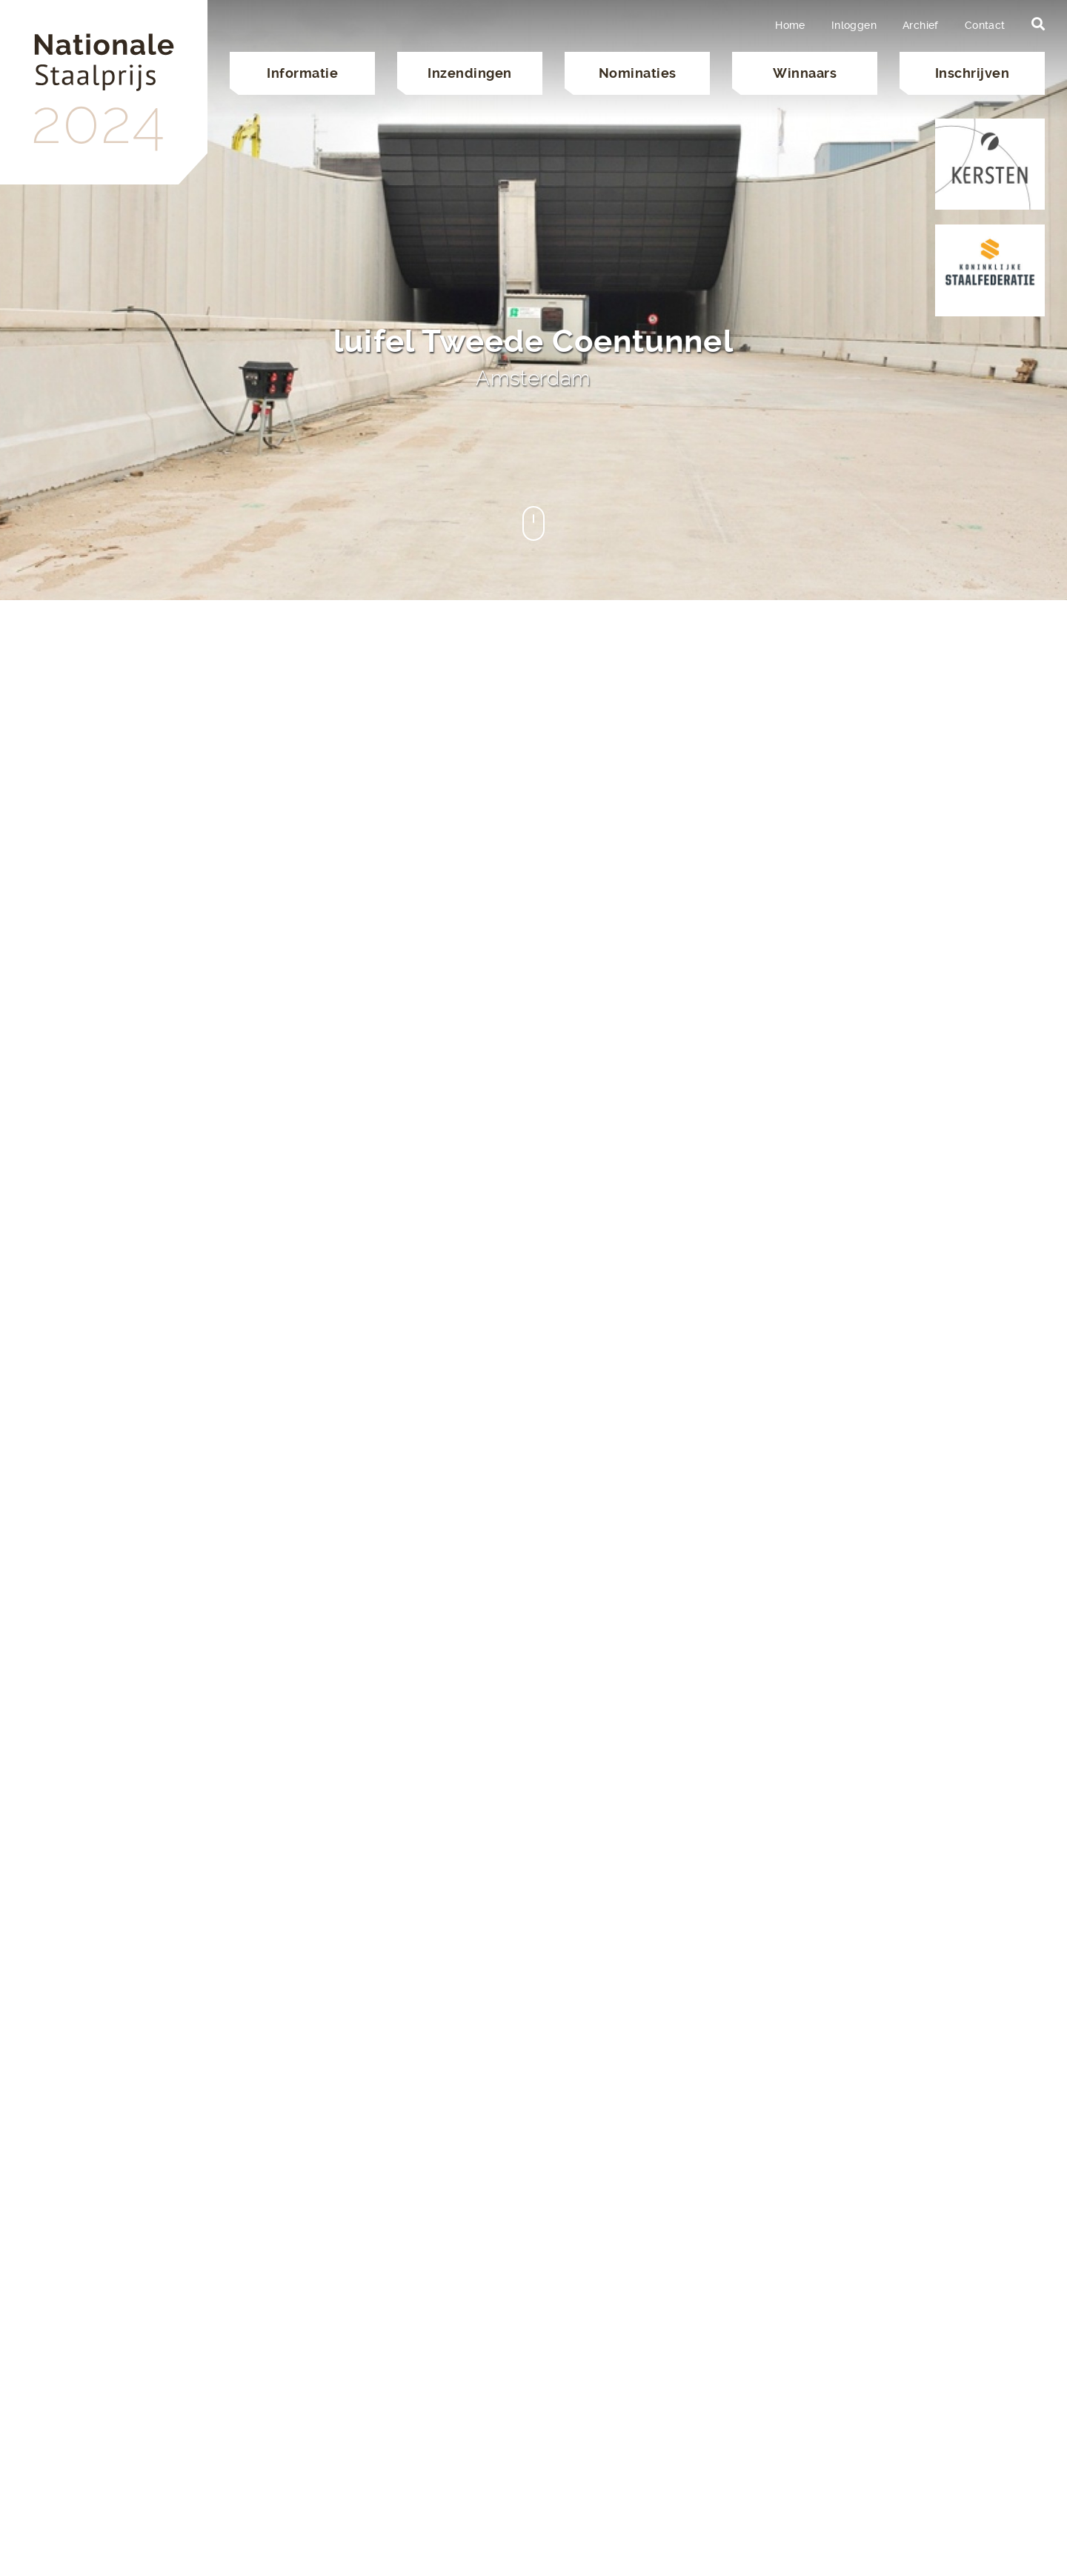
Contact (985, 25)
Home (790, 25)
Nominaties (638, 73)
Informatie (302, 73)
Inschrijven (972, 73)
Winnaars (805, 73)
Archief (921, 25)
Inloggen (854, 25)
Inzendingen (470, 73)
